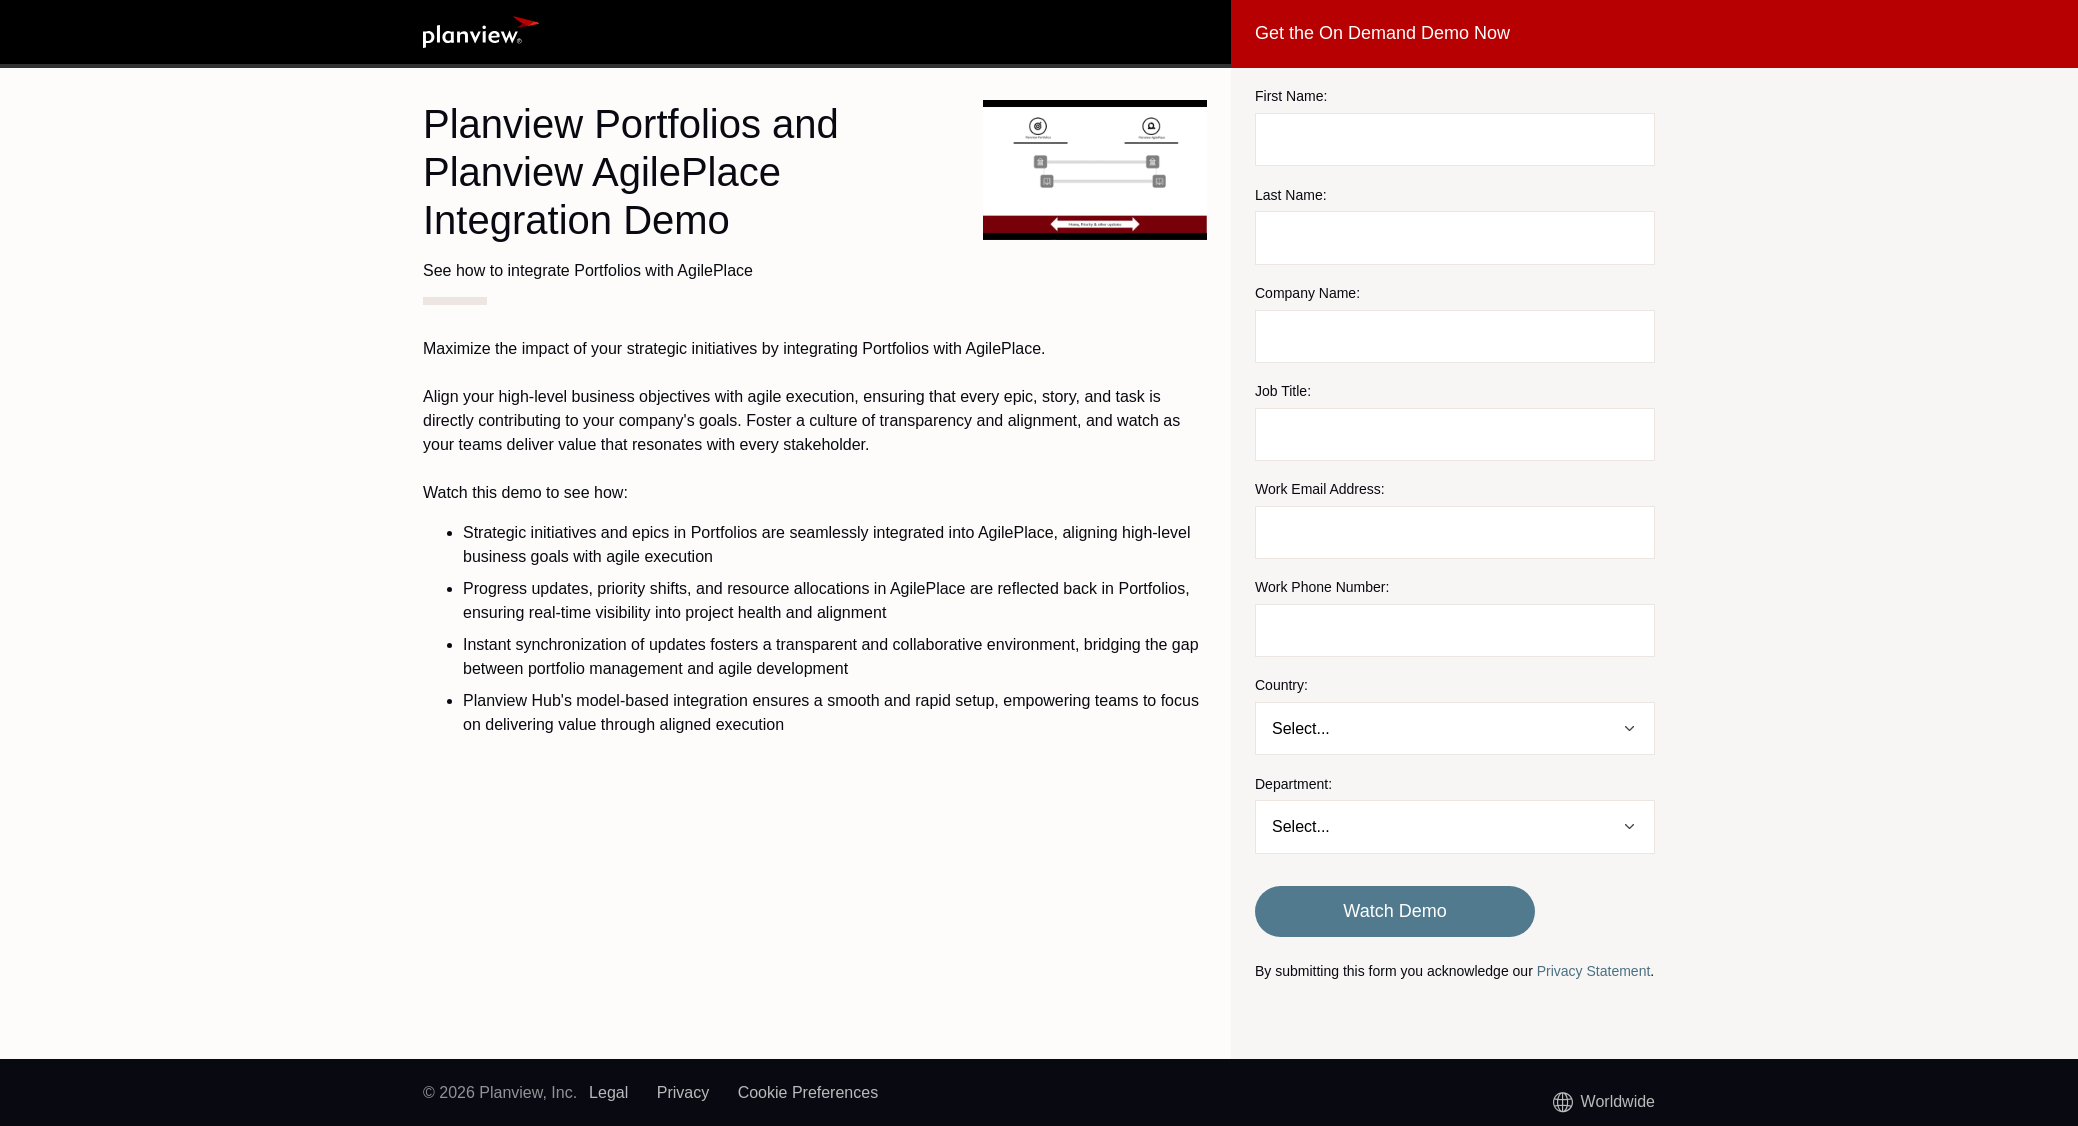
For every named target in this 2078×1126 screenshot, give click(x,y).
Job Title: (1283, 391)
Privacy (683, 1092)
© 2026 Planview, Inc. (500, 1092)
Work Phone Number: (1322, 587)
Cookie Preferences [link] (808, 1092)
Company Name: (1307, 293)
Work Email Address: (1320, 489)
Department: (1293, 784)
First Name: (1291, 96)
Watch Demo (1394, 911)
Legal (608, 1092)
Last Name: (1291, 195)
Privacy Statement (1594, 971)
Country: (1281, 685)
